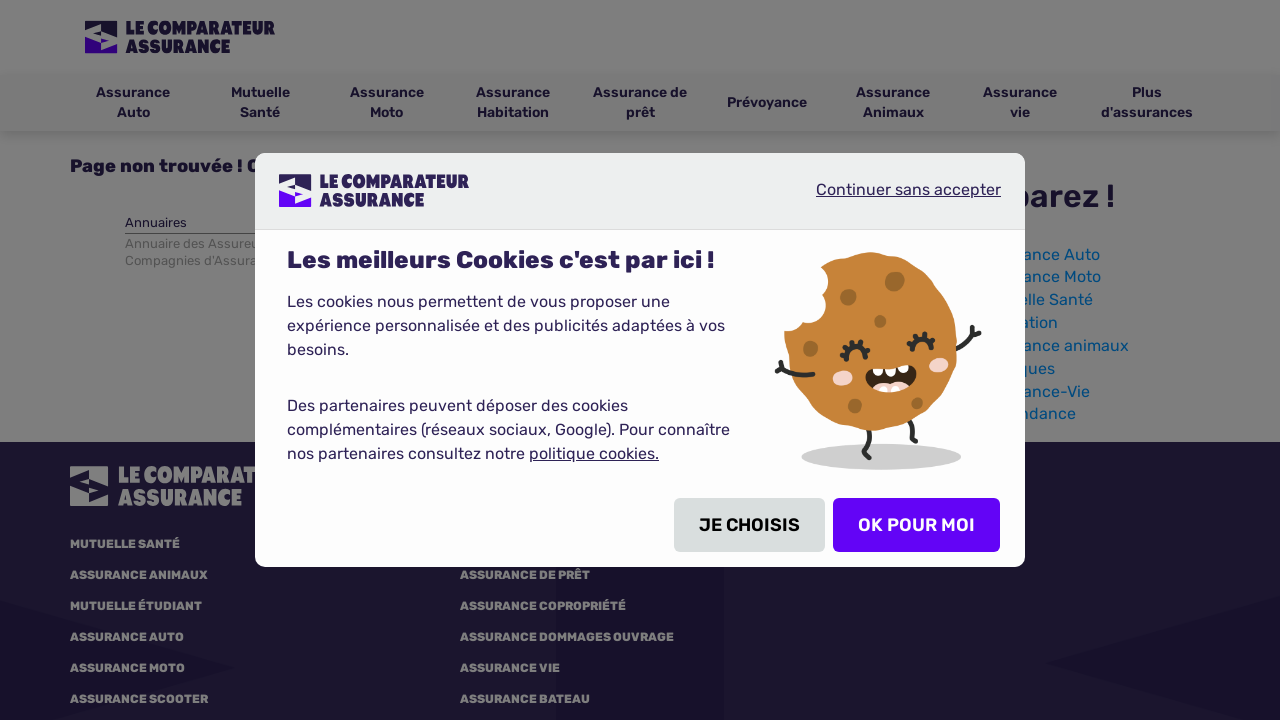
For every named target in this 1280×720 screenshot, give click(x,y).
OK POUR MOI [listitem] (916, 525)
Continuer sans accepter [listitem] (892, 198)
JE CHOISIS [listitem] (749, 525)
